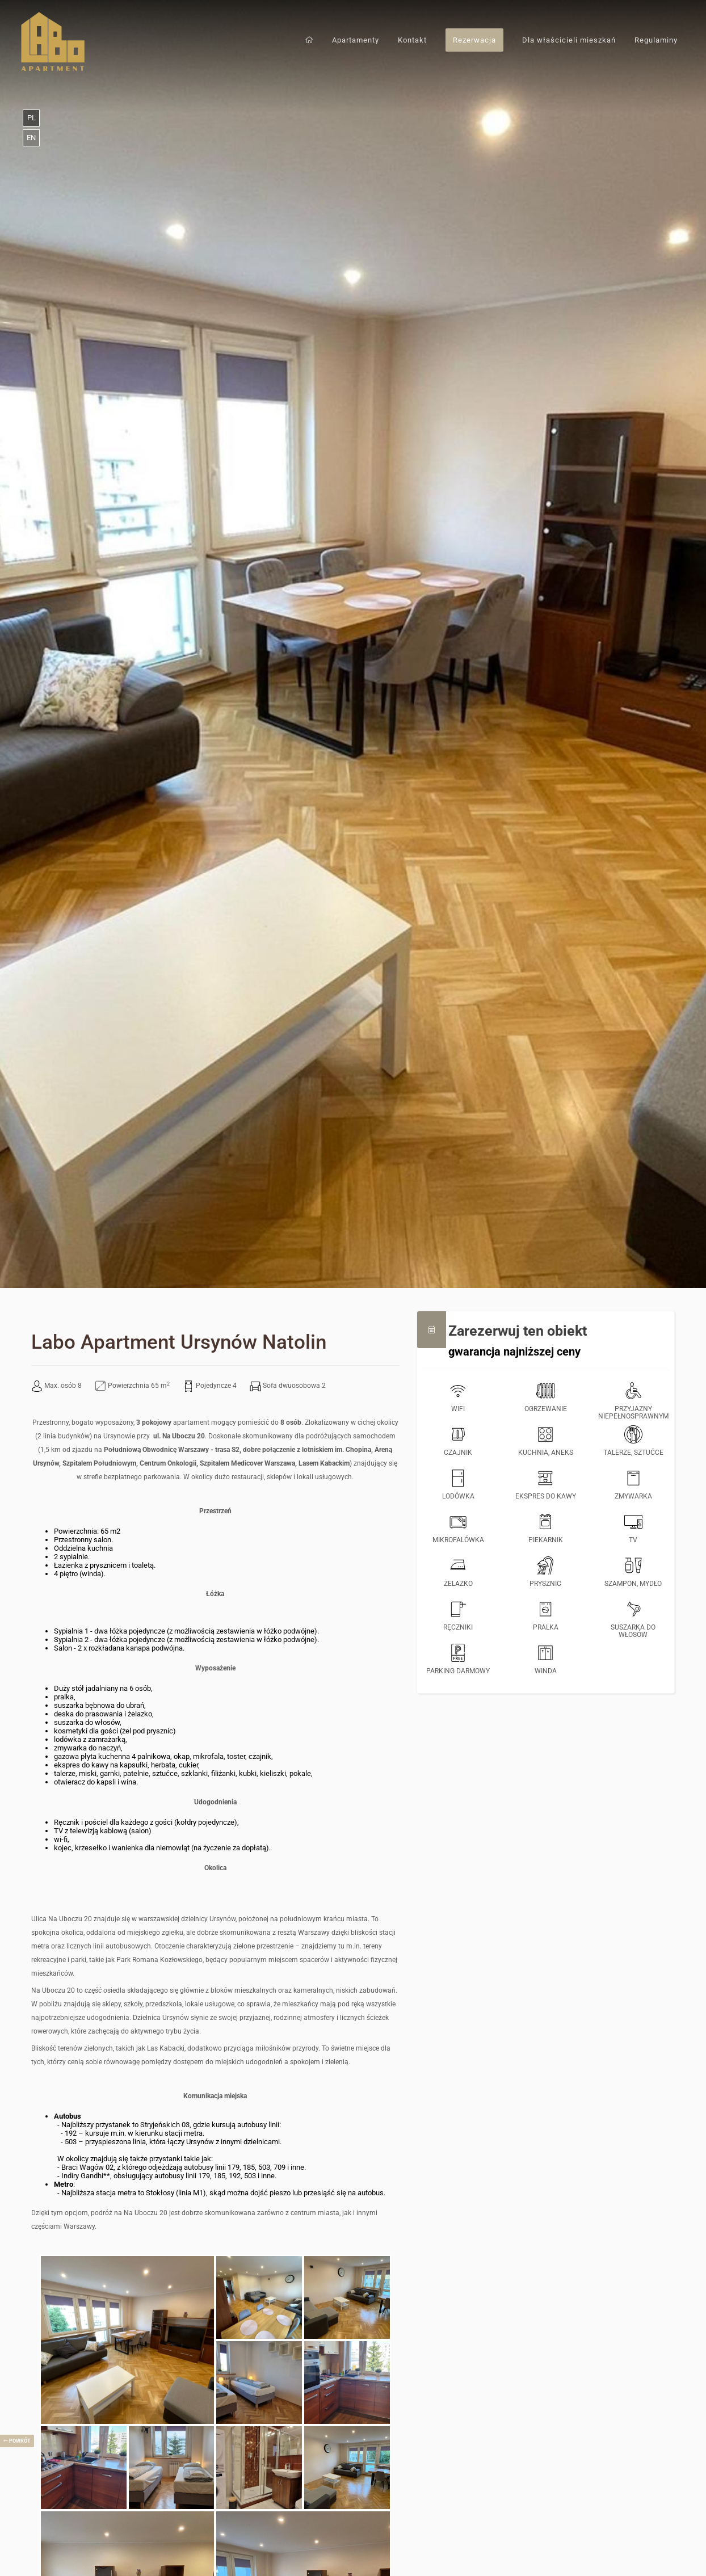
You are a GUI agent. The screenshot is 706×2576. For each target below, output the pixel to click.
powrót (17, 2441)
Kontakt (412, 40)
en (31, 137)
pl (31, 117)
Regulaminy (656, 40)
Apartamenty (355, 40)
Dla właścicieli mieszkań (569, 40)
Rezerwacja (474, 40)
